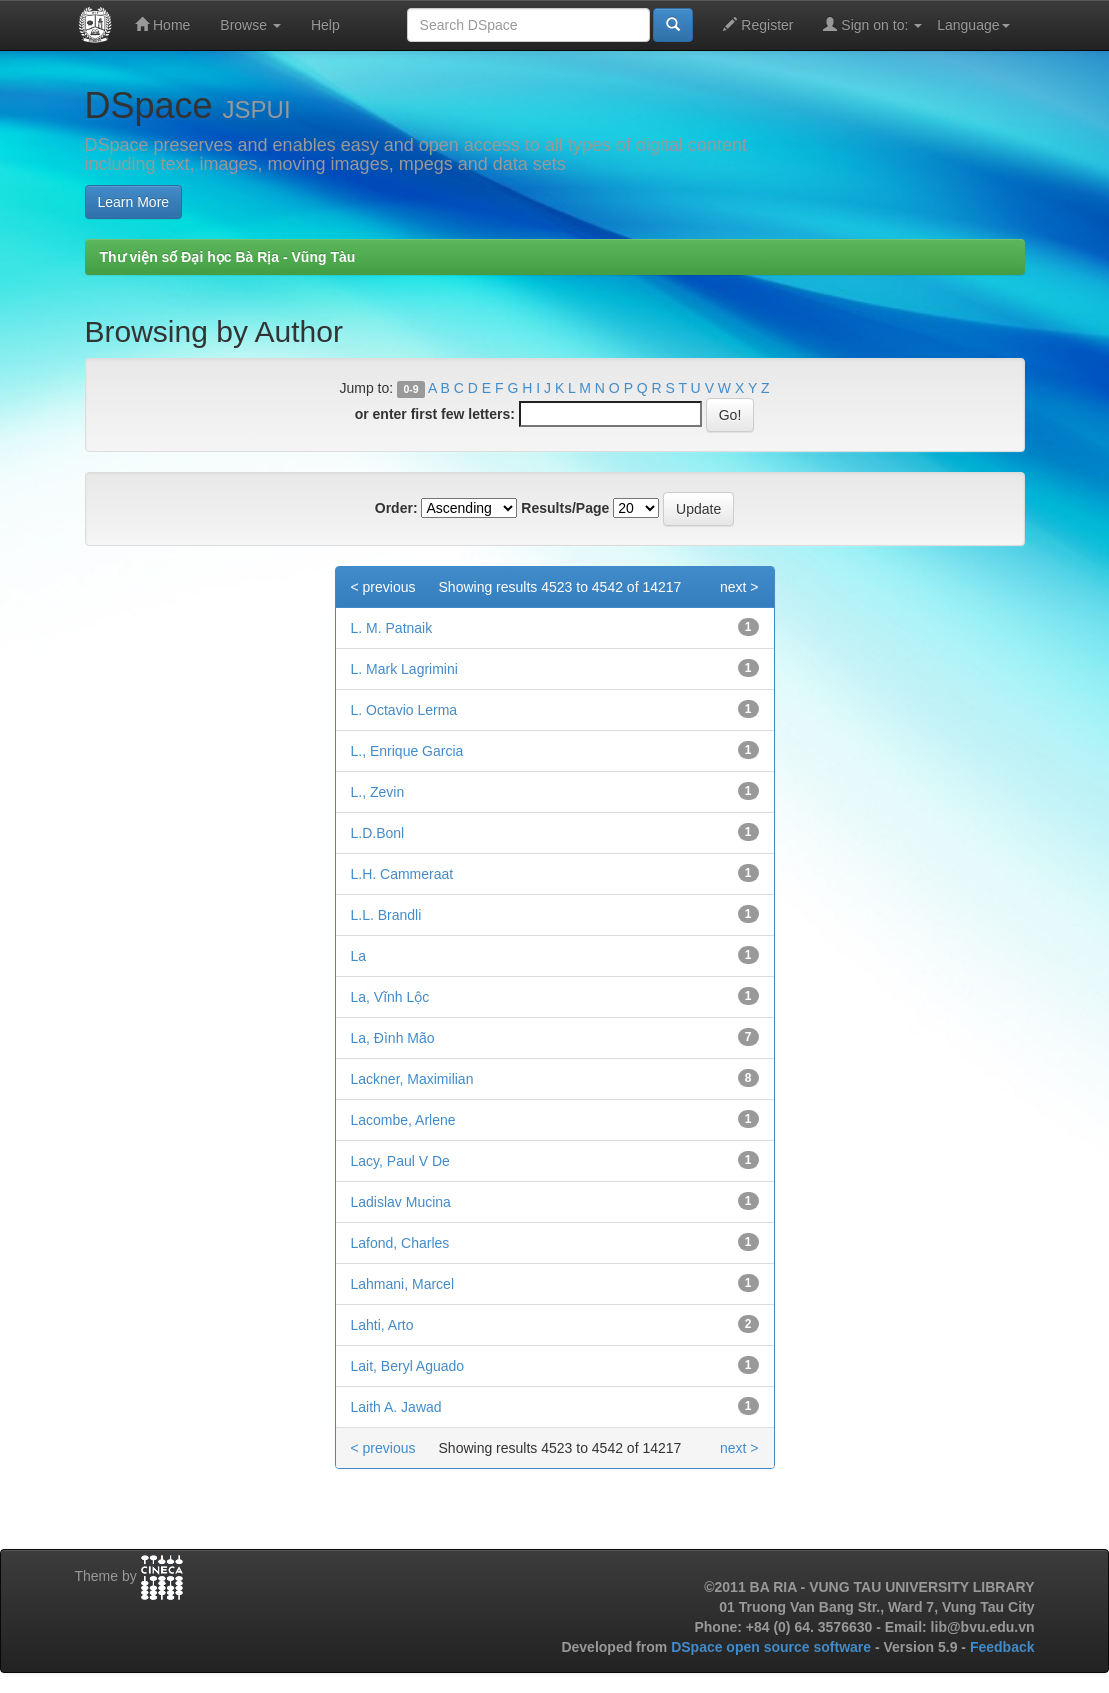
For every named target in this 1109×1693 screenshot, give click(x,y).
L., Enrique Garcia (407, 751)
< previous (383, 587)
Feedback (1002, 1647)
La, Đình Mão (393, 1038)
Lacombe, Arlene (403, 1120)
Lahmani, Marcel (403, 1284)
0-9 (410, 389)
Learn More (134, 202)
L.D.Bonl (378, 833)
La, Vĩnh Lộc (390, 997)
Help (325, 25)
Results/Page (565, 508)
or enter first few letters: (435, 414)
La (359, 956)
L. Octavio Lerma (404, 710)
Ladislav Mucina (401, 1202)
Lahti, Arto (382, 1325)
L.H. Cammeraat (402, 874)
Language (973, 25)
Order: (396, 508)
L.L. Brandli (386, 915)
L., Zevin (378, 792)
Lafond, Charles (400, 1243)
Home (162, 24)
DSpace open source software (773, 1647)
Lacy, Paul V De (400, 1161)
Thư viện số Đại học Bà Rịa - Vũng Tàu (228, 257)
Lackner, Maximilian (412, 1079)
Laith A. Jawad (396, 1407)
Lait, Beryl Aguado (408, 1366)
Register (758, 24)
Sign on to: (872, 24)
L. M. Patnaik (392, 628)
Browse (250, 25)
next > (739, 587)
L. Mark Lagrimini (404, 669)
